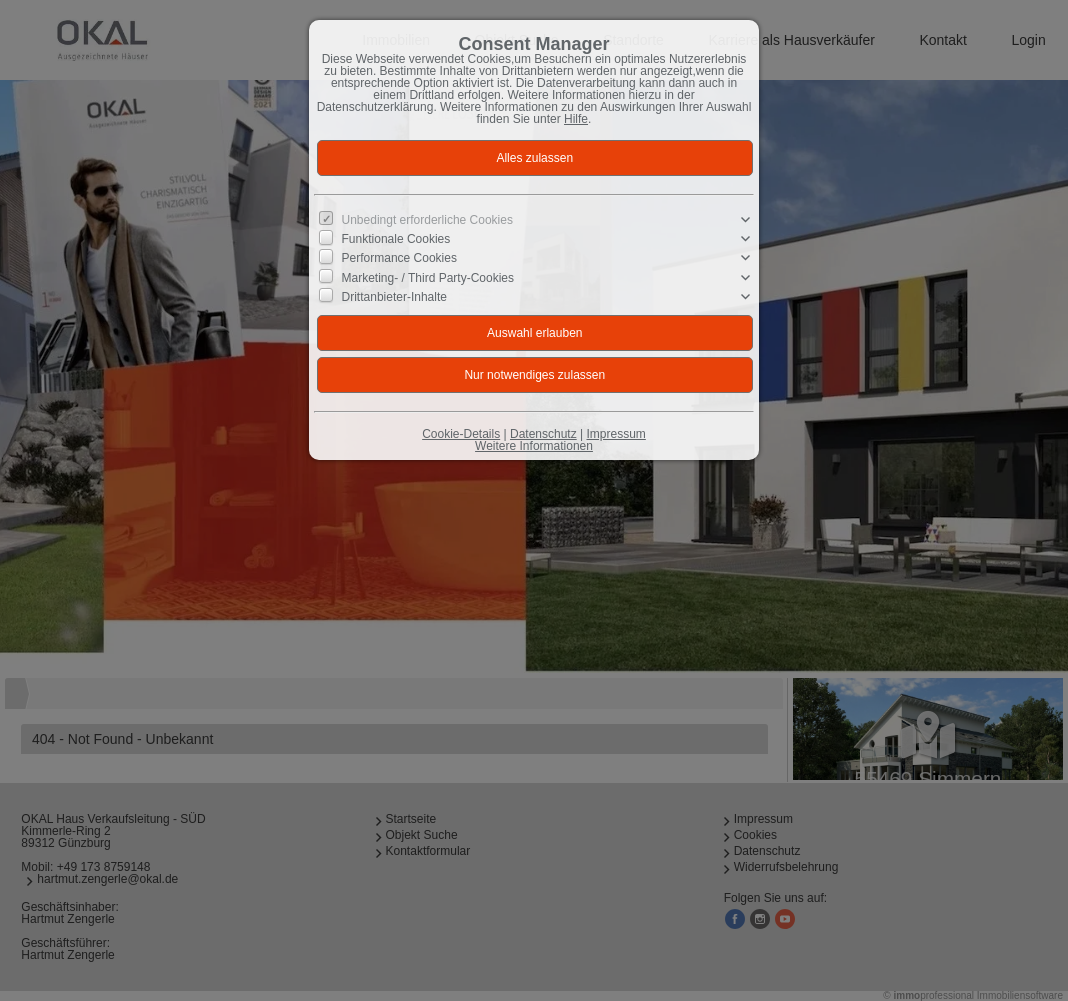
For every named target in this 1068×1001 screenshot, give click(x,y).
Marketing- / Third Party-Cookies (428, 277)
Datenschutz (543, 434)
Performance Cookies (399, 258)
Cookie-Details (461, 434)
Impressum (615, 434)
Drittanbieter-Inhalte (394, 297)
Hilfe (576, 119)
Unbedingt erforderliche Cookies (427, 220)
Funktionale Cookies (396, 239)
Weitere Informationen (534, 446)
